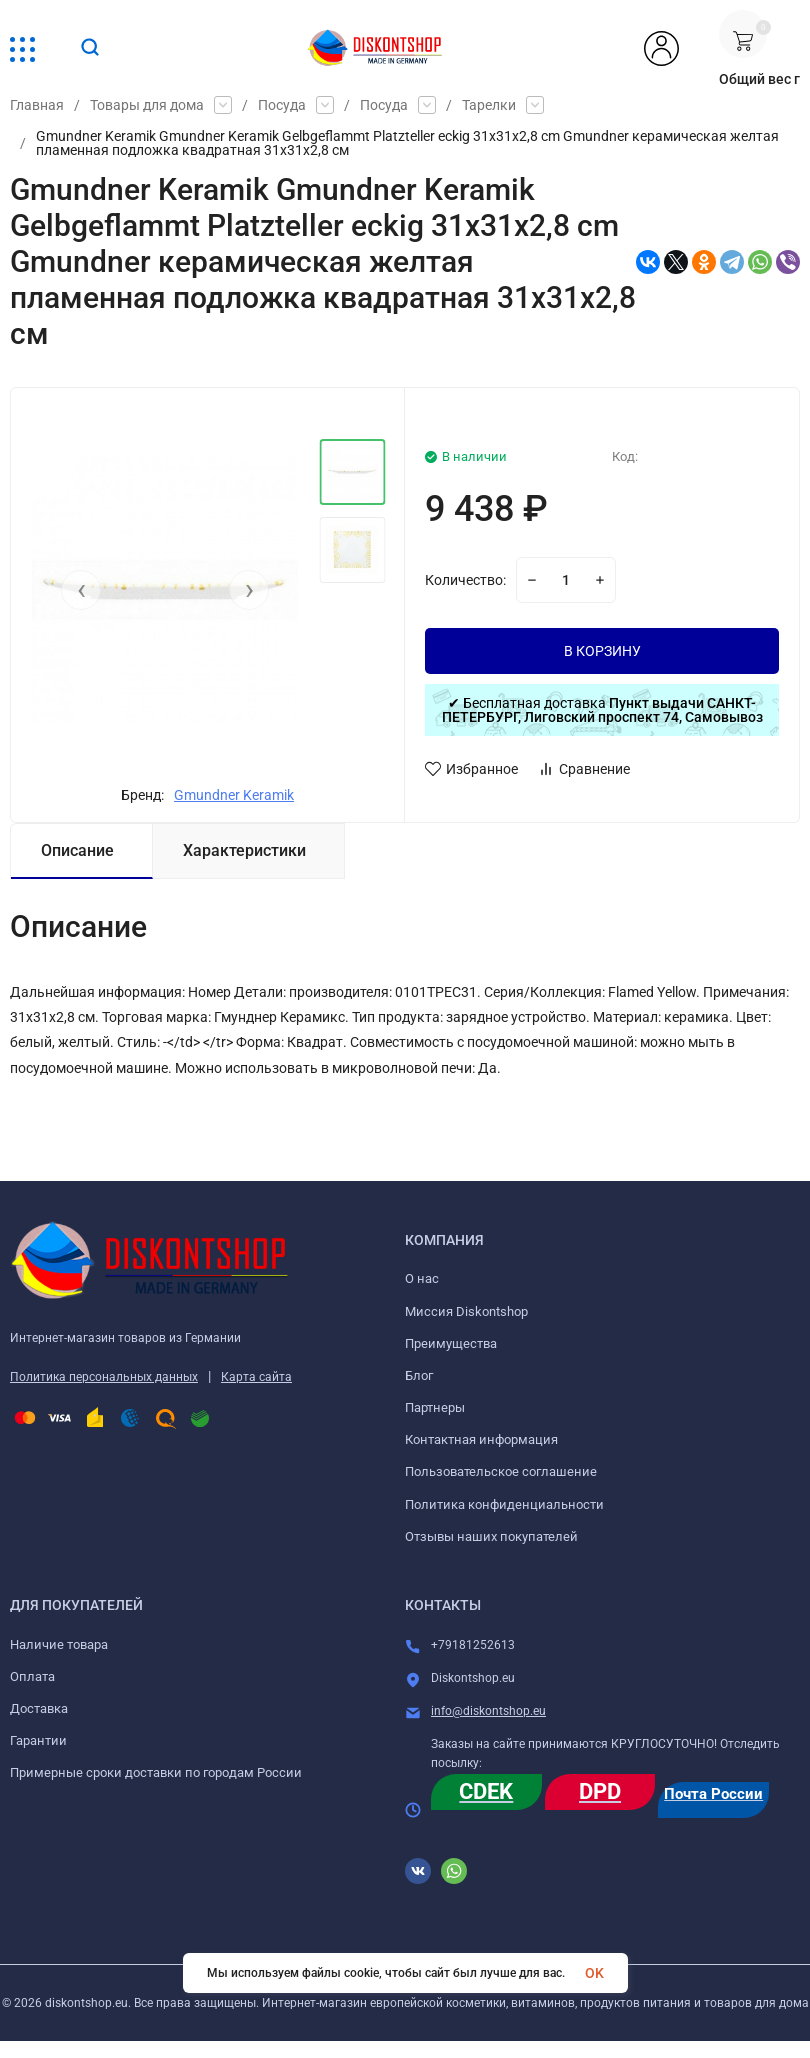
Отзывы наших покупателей (491, 1536)
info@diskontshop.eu (488, 1711)
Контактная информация (481, 1439)
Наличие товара (59, 1644)
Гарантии (38, 1740)
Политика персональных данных (104, 1377)
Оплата (32, 1676)
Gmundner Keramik (234, 795)
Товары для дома (147, 105)
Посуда (282, 105)
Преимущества (451, 1343)
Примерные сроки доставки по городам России (156, 1772)
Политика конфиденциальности (504, 1504)
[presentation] (81, 590)
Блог (419, 1375)
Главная (37, 105)
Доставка (39, 1708)
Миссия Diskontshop (466, 1311)
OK (594, 1973)
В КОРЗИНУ (602, 651)
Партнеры (435, 1407)
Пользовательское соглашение (501, 1471)
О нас (422, 1278)
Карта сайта (256, 1377)
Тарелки (489, 105)
